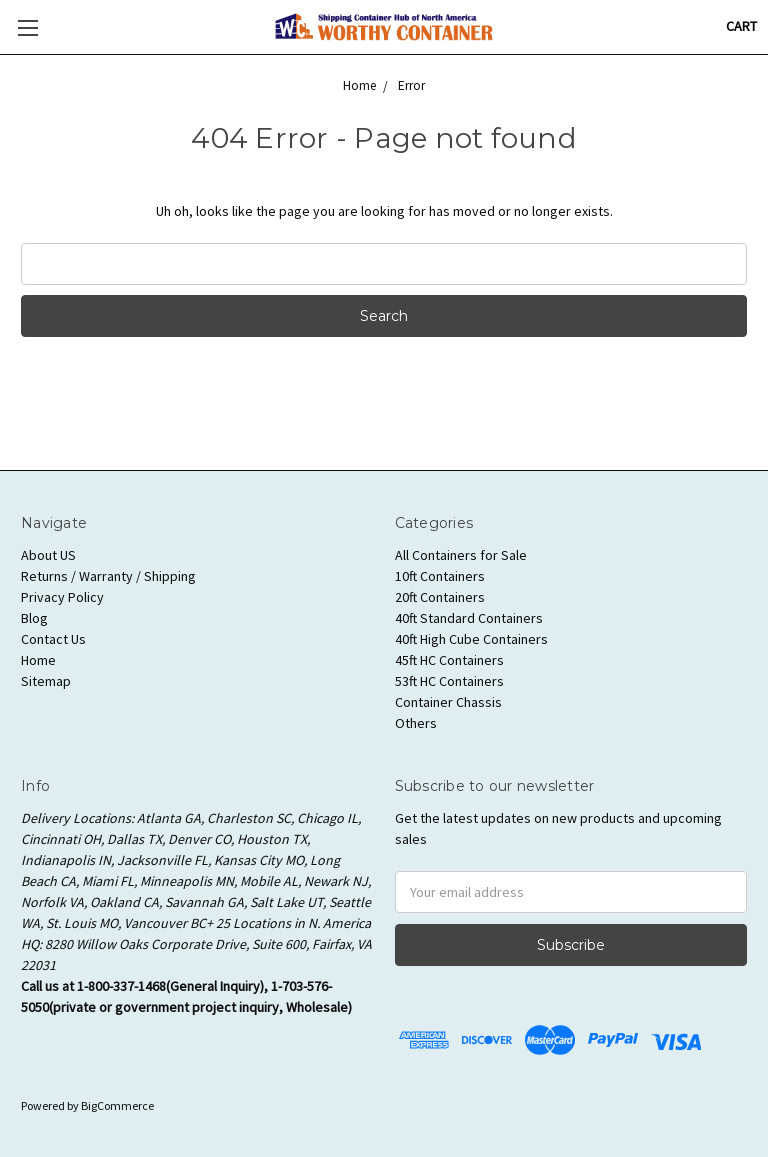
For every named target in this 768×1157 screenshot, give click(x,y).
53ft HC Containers (449, 681)
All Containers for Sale (461, 555)
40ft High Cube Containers (471, 639)
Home (38, 660)
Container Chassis (448, 702)
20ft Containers (440, 597)
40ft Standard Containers (469, 618)
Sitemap (46, 681)
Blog (34, 618)
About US (48, 555)
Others (416, 723)
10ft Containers (440, 576)
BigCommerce (117, 1105)
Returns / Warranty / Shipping (108, 576)
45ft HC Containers (449, 660)
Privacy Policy (62, 597)
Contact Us (53, 639)
